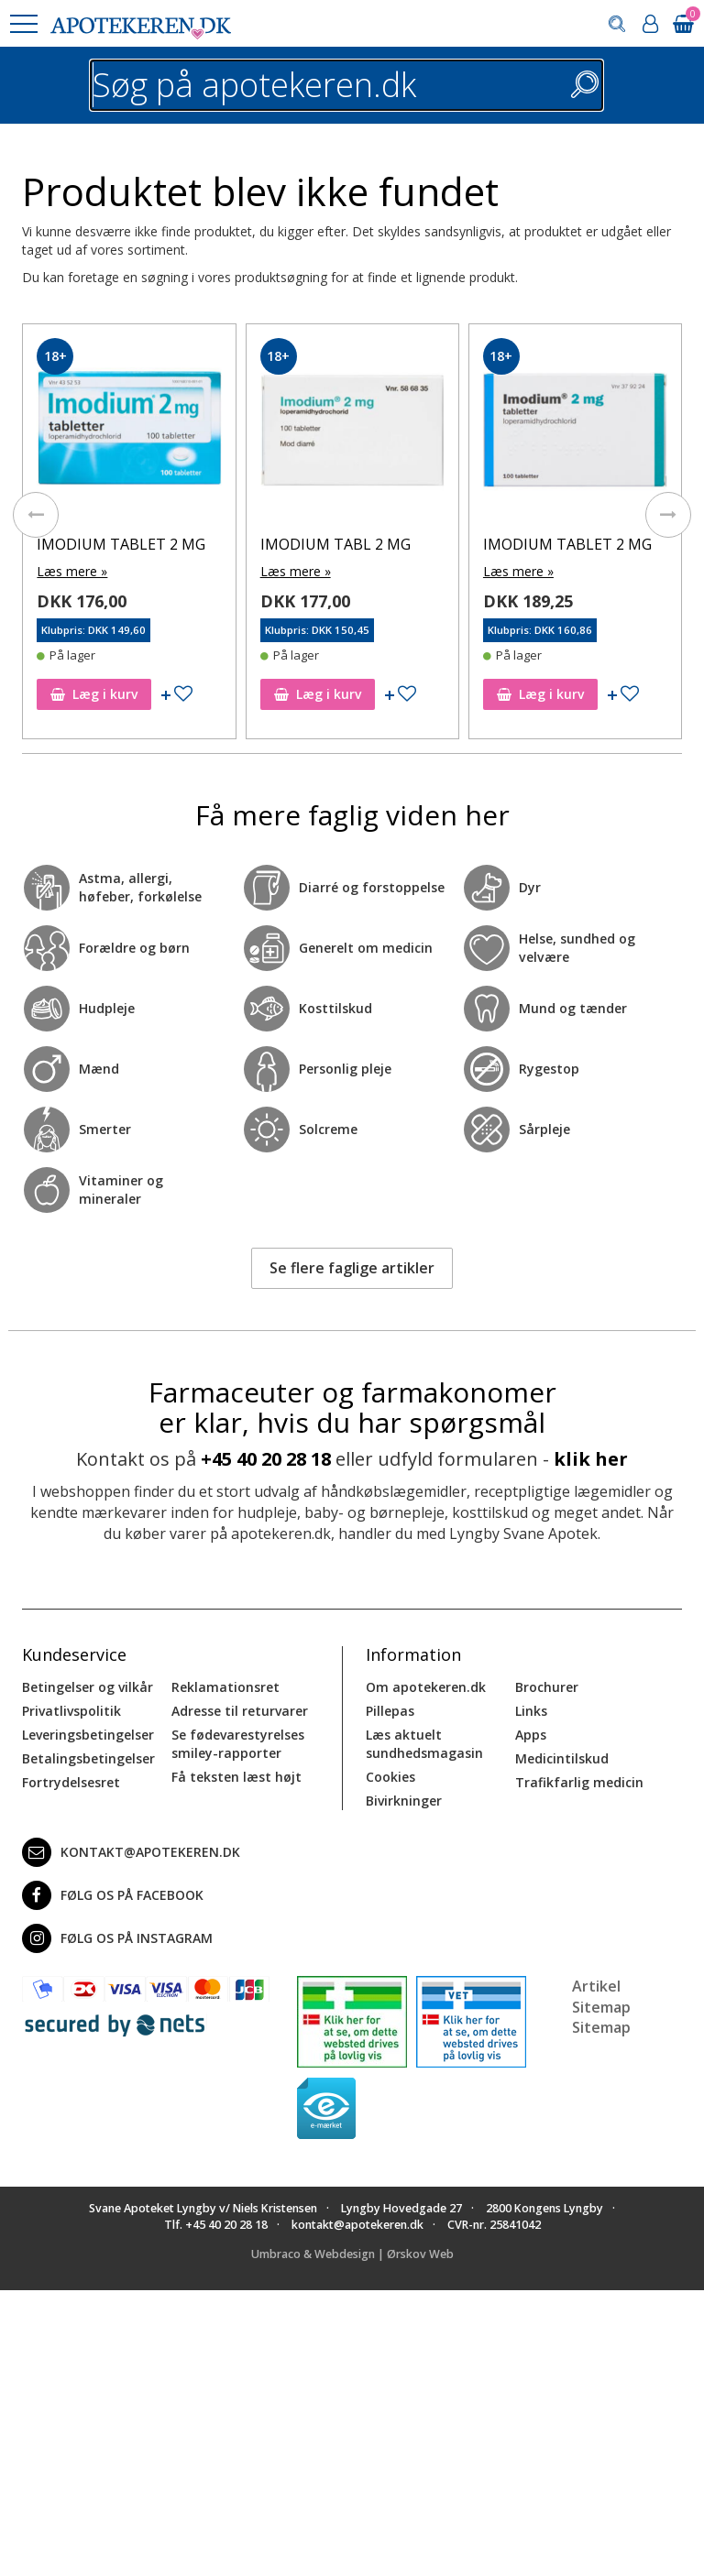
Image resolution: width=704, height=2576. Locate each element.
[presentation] (36, 515)
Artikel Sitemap (601, 1995)
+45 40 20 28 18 (266, 1458)
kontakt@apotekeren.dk (131, 1851)
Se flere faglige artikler (352, 1268)
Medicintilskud (562, 1757)
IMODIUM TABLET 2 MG (121, 544)
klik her (591, 1458)
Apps (530, 1733)
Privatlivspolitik (71, 1710)
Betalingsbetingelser (88, 1757)
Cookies (390, 1776)
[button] (23, 24)
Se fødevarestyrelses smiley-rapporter (237, 1743)
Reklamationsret (225, 1686)
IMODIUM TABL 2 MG (335, 544)
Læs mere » (72, 571)
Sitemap (601, 2027)
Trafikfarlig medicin (579, 1781)
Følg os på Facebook (113, 1894)
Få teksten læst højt (236, 1776)
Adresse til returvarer (239, 1710)
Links (531, 1710)
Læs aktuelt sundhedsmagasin (424, 1743)
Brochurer (546, 1686)
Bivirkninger (404, 1799)
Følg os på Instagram (117, 1937)
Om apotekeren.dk (426, 1686)
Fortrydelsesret (71, 1781)
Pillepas (390, 1710)
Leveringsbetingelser (88, 1733)
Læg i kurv (94, 694)
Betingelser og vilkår (87, 1686)
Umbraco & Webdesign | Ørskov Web (352, 2254)
